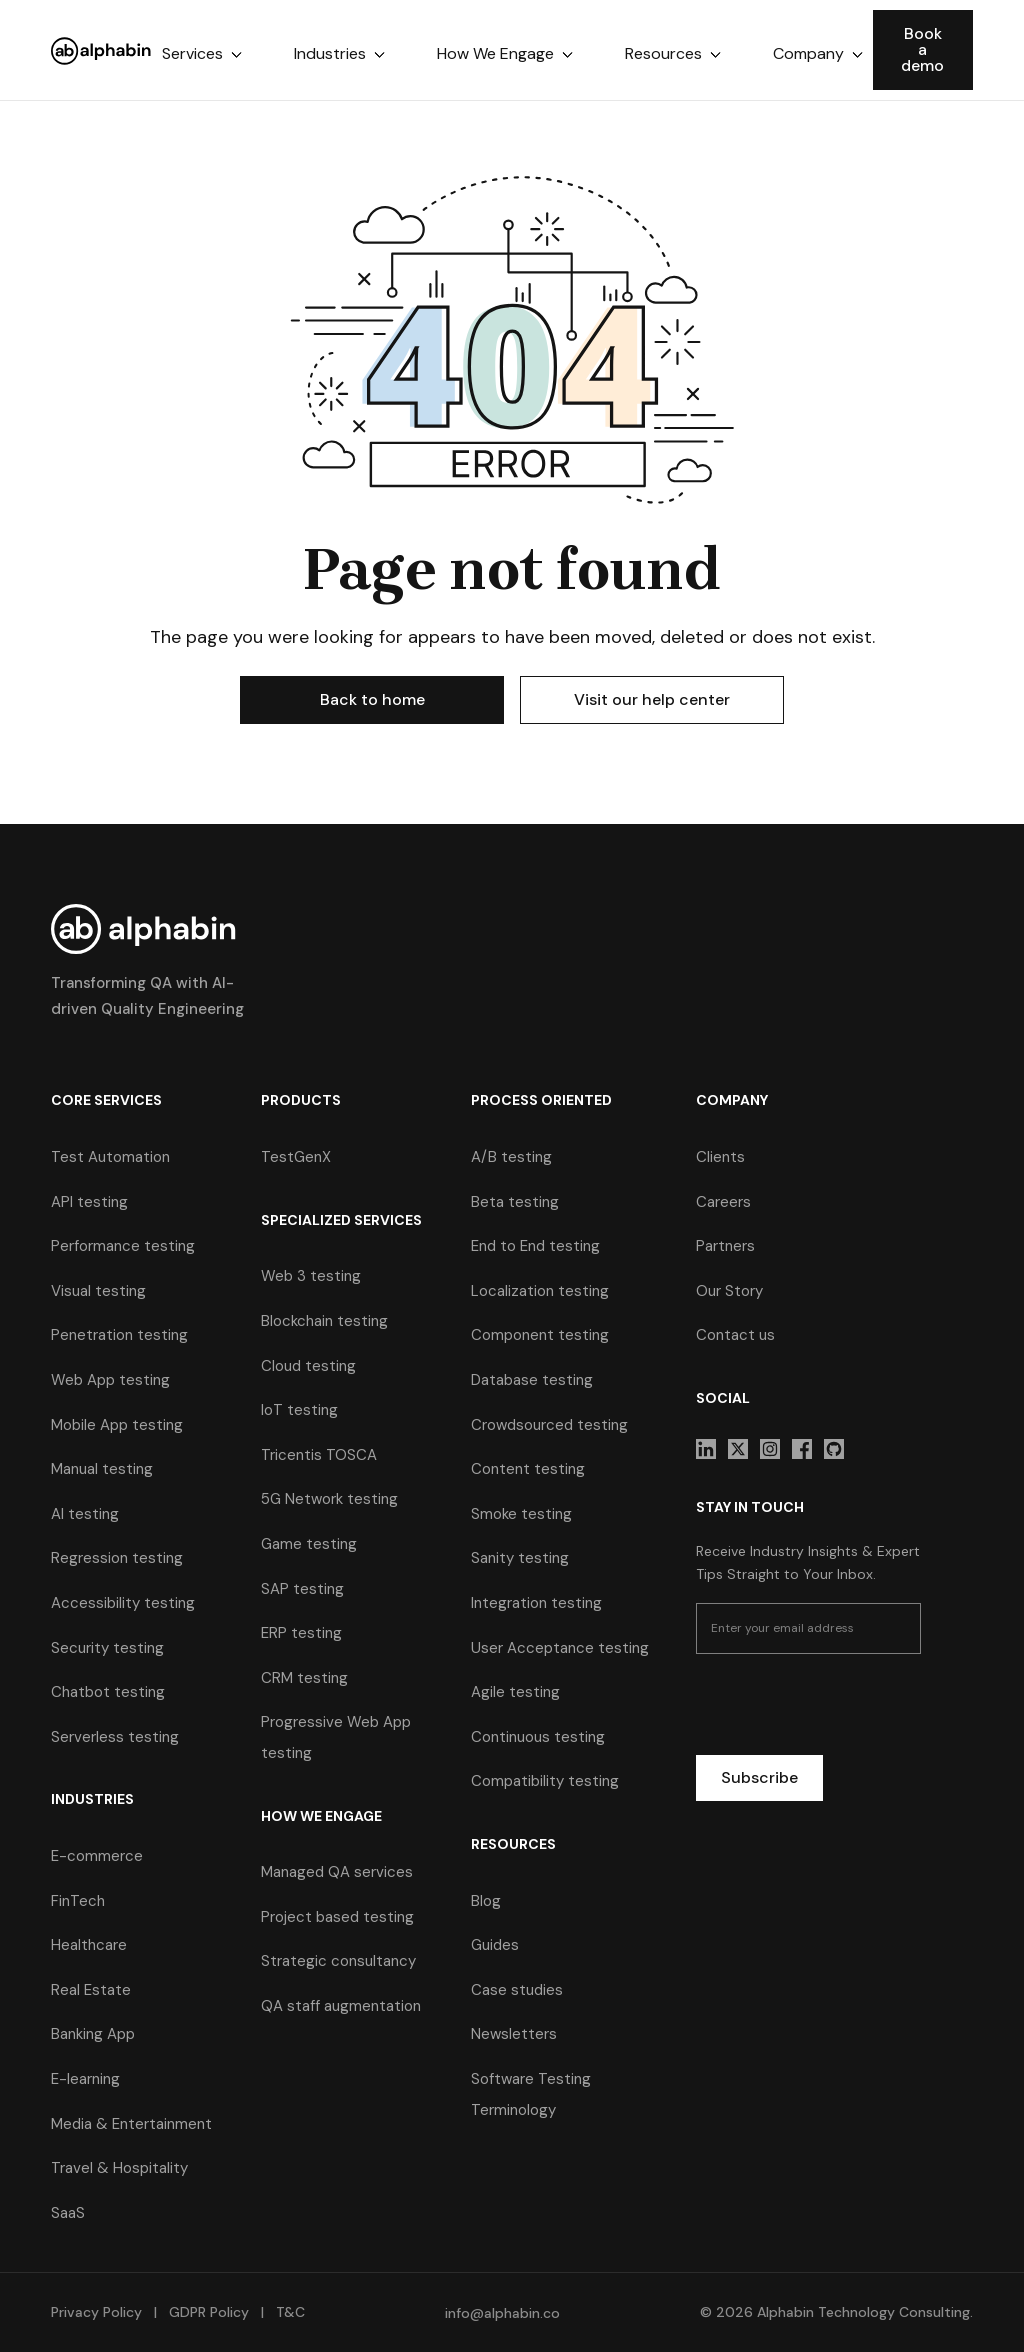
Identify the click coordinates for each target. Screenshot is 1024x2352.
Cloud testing (308, 1366)
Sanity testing (520, 1558)
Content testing (528, 1469)
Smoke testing (521, 1514)
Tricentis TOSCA (319, 1455)
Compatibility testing (545, 1781)
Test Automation (110, 1157)
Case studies (517, 1990)
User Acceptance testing (560, 1648)
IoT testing (299, 1410)
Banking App (93, 2034)
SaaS (68, 2213)
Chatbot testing (108, 1692)
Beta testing (515, 1202)
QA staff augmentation (341, 2006)
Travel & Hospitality (119, 2168)
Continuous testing (538, 1737)
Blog (486, 1901)
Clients (720, 1157)
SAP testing (302, 1589)
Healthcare (89, 1945)
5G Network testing (329, 1499)
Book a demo (922, 49)
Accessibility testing (123, 1603)
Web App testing (110, 1380)
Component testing (540, 1335)
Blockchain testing (324, 1321)
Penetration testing (119, 1335)
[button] (202, 54)
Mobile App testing (117, 1425)
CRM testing (304, 1678)
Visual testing (98, 1291)
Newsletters (514, 2034)
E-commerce (97, 1856)
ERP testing (301, 1633)
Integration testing (536, 1603)
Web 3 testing (311, 1276)
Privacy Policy (96, 2312)
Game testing (309, 1544)
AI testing (85, 1514)
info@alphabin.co (502, 2313)
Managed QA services (337, 1872)
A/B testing (511, 1157)
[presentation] (848, 1708)
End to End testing (535, 1246)
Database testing (532, 1380)
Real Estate (91, 1990)
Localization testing (540, 1291)
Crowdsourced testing (549, 1425)
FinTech (78, 1901)
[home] (101, 50)
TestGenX (296, 1157)
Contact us (735, 1335)
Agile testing (515, 1692)
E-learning (85, 2079)
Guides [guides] (495, 1945)
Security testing (107, 1648)
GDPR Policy (209, 2312)
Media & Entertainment (131, 2124)
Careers (723, 1202)
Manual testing (102, 1469)
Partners (725, 1246)
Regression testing (117, 1558)
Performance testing (123, 1246)
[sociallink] (706, 1449)
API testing (89, 1202)
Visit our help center (652, 699)
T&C (288, 2312)
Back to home (372, 699)
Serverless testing (115, 1737)
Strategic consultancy (338, 1961)
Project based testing (337, 1917)
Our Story (729, 1291)
